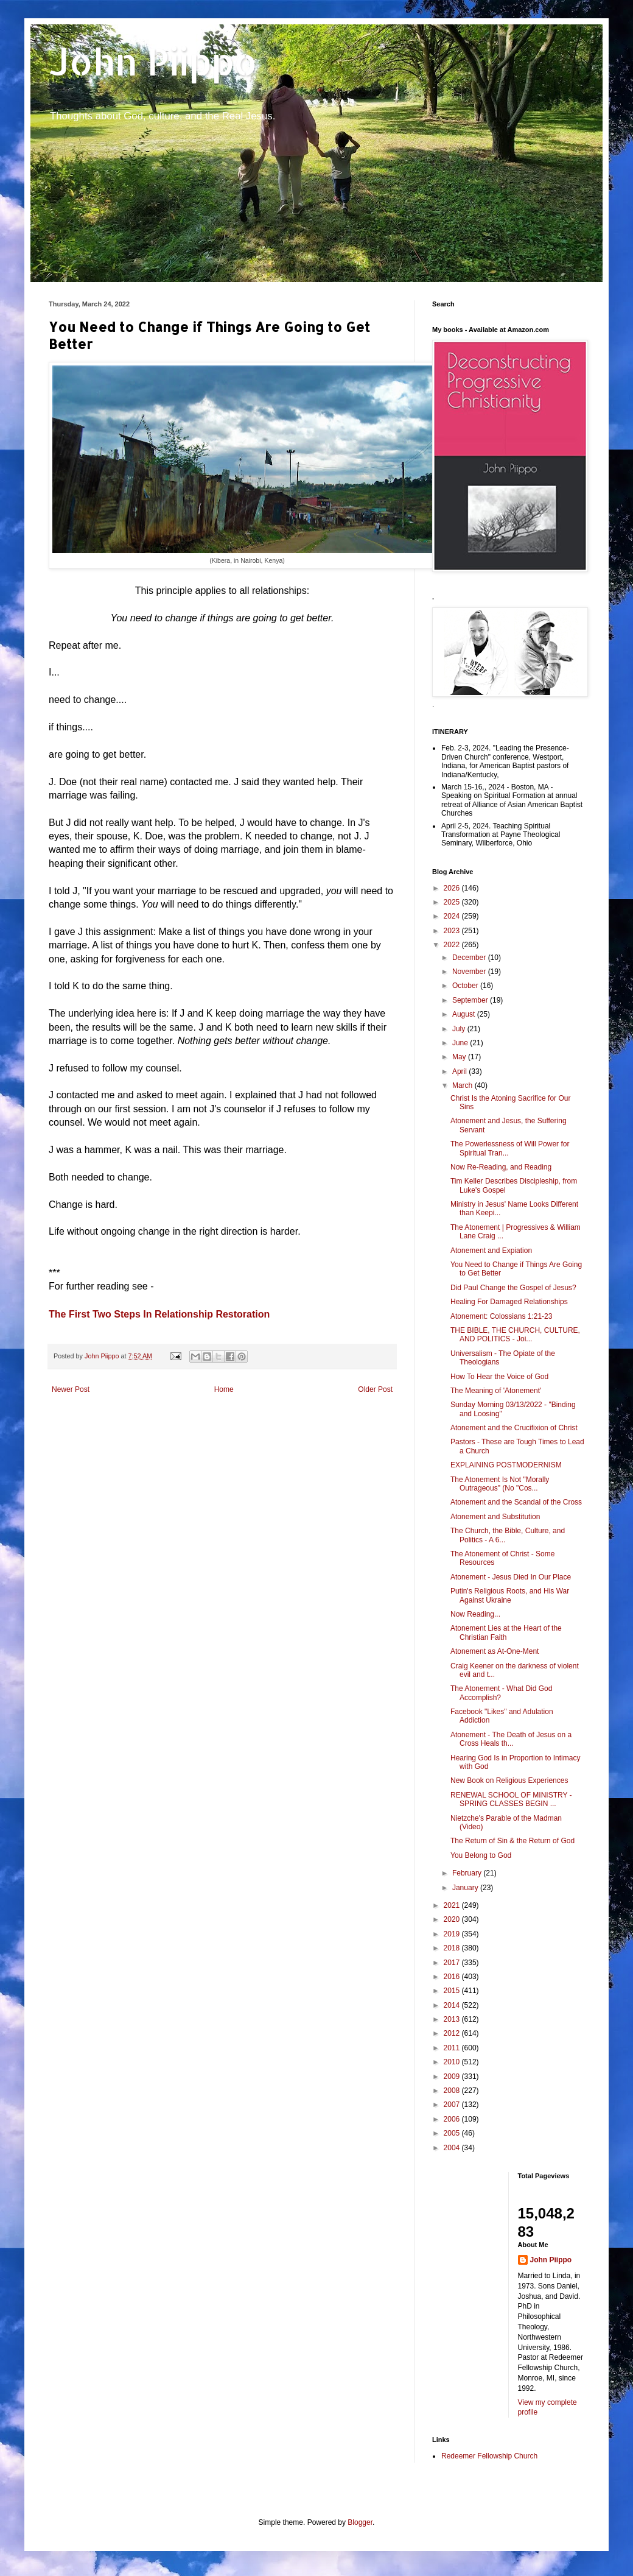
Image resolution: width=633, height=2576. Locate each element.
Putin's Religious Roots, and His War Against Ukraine (509, 1595)
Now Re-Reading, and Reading (500, 1167)
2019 (453, 1934)
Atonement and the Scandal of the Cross (516, 1502)
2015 (453, 1990)
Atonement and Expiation (491, 1250)
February (467, 1873)
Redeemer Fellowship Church (489, 2456)
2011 (453, 2048)
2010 (453, 2062)
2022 (453, 944)
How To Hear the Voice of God (499, 1376)
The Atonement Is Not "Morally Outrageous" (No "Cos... (499, 1483)
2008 (453, 2090)
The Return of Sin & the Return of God (512, 1841)
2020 (453, 1919)
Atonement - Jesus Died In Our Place (510, 1577)
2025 (453, 902)
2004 (453, 2148)
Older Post (375, 1389)
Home (224, 1389)
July (459, 1029)
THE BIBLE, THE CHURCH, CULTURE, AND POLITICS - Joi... (515, 1334)
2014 (453, 2005)
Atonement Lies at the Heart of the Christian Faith (506, 1632)
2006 (453, 2119)
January (466, 1887)
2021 (453, 1905)
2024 (453, 916)
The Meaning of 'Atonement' (495, 1390)
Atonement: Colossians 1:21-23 (501, 1316)
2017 (453, 1962)
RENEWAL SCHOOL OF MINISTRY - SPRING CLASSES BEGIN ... (511, 1799)
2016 (453, 1976)
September (471, 1000)
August (464, 1014)
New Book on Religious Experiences (509, 1780)
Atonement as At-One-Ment (494, 1651)
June (461, 1043)
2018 (453, 1948)
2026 (453, 888)
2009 (453, 2076)
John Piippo (153, 61)
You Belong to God (480, 1855)
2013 (453, 2019)
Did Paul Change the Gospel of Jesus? (513, 1287)
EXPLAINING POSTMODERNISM (506, 1465)
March (463, 1085)
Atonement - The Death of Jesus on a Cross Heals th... (511, 1739)
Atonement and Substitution (495, 1516)
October (466, 985)
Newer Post (70, 1389)
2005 (453, 2133)
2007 (453, 2104)
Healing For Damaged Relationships (509, 1301)
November (470, 971)
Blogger (360, 2522)
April (460, 1071)
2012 (453, 2033)
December (470, 957)
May (460, 1057)
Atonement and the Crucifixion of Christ (514, 1428)
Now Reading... (475, 1614)
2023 (453, 930)
